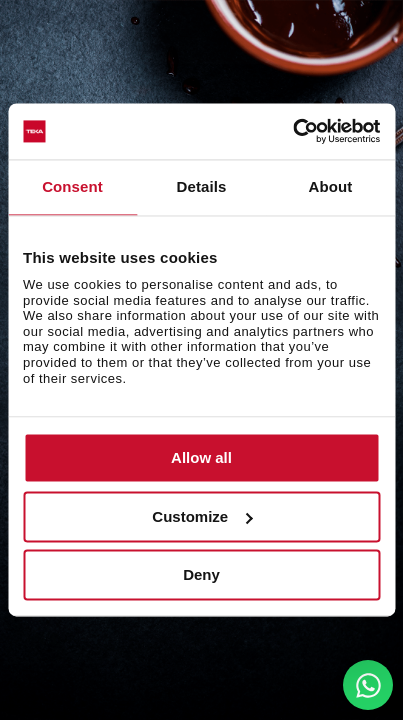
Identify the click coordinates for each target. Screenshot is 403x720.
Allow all (201, 458)
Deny (201, 575)
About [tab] (331, 186)
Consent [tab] (72, 186)
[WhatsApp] (368, 685)
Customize (202, 516)
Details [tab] (202, 186)
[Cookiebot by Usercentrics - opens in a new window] (292, 131)
